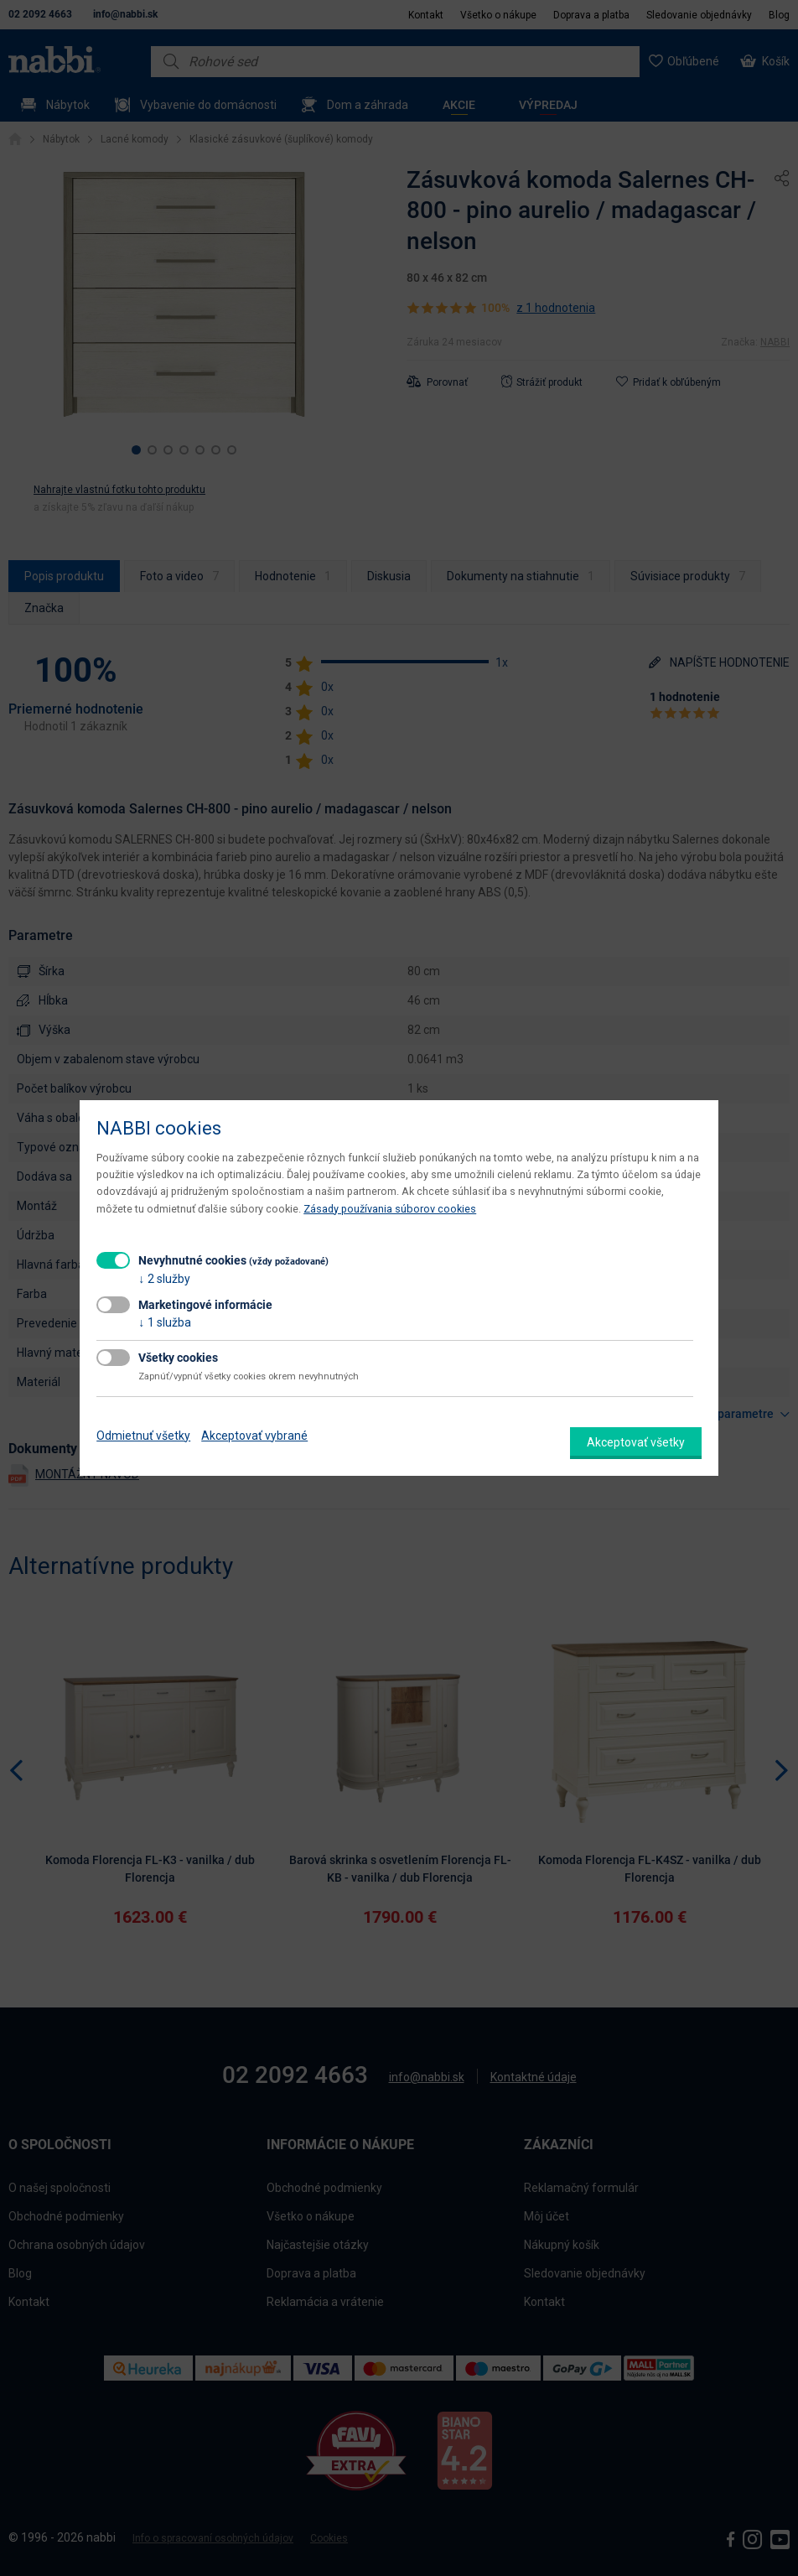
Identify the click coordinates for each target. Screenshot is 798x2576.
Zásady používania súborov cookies (389, 1208)
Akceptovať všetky (636, 1442)
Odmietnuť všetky (143, 1435)
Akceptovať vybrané (254, 1435)
